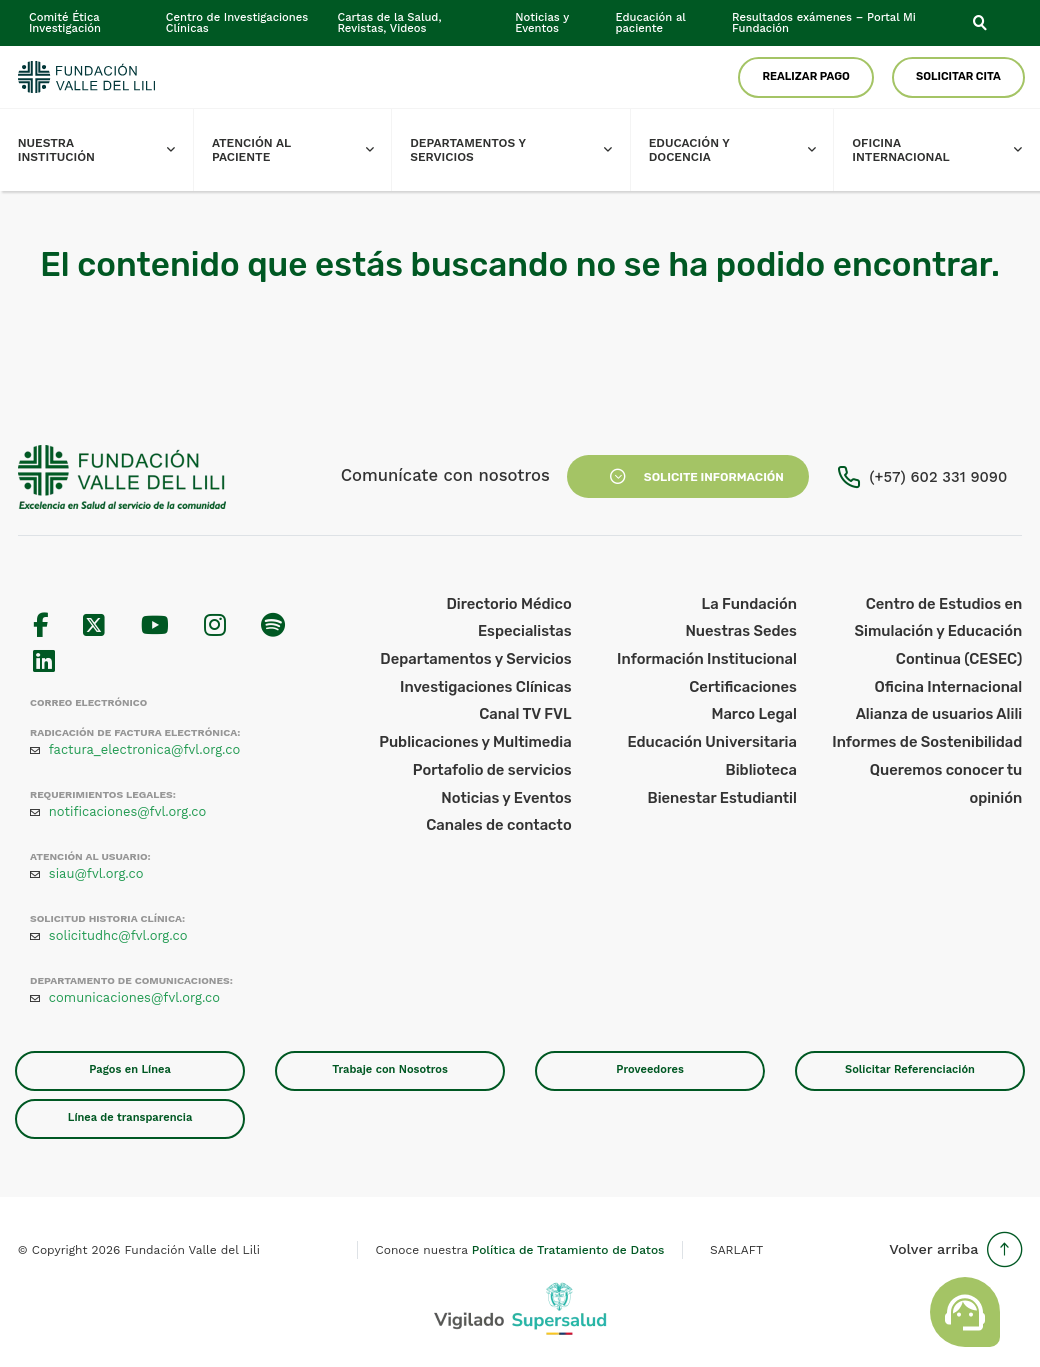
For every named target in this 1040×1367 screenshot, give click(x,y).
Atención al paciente (302, 150)
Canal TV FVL (525, 714)
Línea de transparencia (130, 1117)
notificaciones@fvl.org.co (128, 811)
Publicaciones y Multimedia (475, 742)
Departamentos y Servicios (520, 150)
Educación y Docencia (741, 150)
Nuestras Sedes (741, 631)
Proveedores (650, 1069)
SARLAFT (736, 1250)
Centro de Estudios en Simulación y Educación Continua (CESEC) (939, 631)
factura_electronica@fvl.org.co (144, 749)
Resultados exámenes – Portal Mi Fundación (824, 23)
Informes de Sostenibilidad (927, 742)
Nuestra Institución (105, 150)
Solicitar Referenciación (910, 1069)
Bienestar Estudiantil (722, 798)
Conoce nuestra (520, 1250)
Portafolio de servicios (492, 770)
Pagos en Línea (130, 1069)
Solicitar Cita (958, 76)
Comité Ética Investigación (65, 23)
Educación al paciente (650, 23)
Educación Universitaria (712, 742)
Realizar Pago (806, 76)
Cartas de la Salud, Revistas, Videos (389, 23)
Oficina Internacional (946, 150)
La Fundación (749, 604)
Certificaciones (743, 687)
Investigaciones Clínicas (486, 687)
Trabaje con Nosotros (390, 1069)
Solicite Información (687, 477)
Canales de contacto (499, 825)
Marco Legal (754, 714)
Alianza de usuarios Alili (939, 714)
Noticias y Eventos (542, 23)
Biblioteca (761, 770)
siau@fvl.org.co (96, 873)
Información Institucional (707, 659)
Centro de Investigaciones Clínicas (237, 23)
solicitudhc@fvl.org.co (118, 935)
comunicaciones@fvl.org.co (134, 997)
